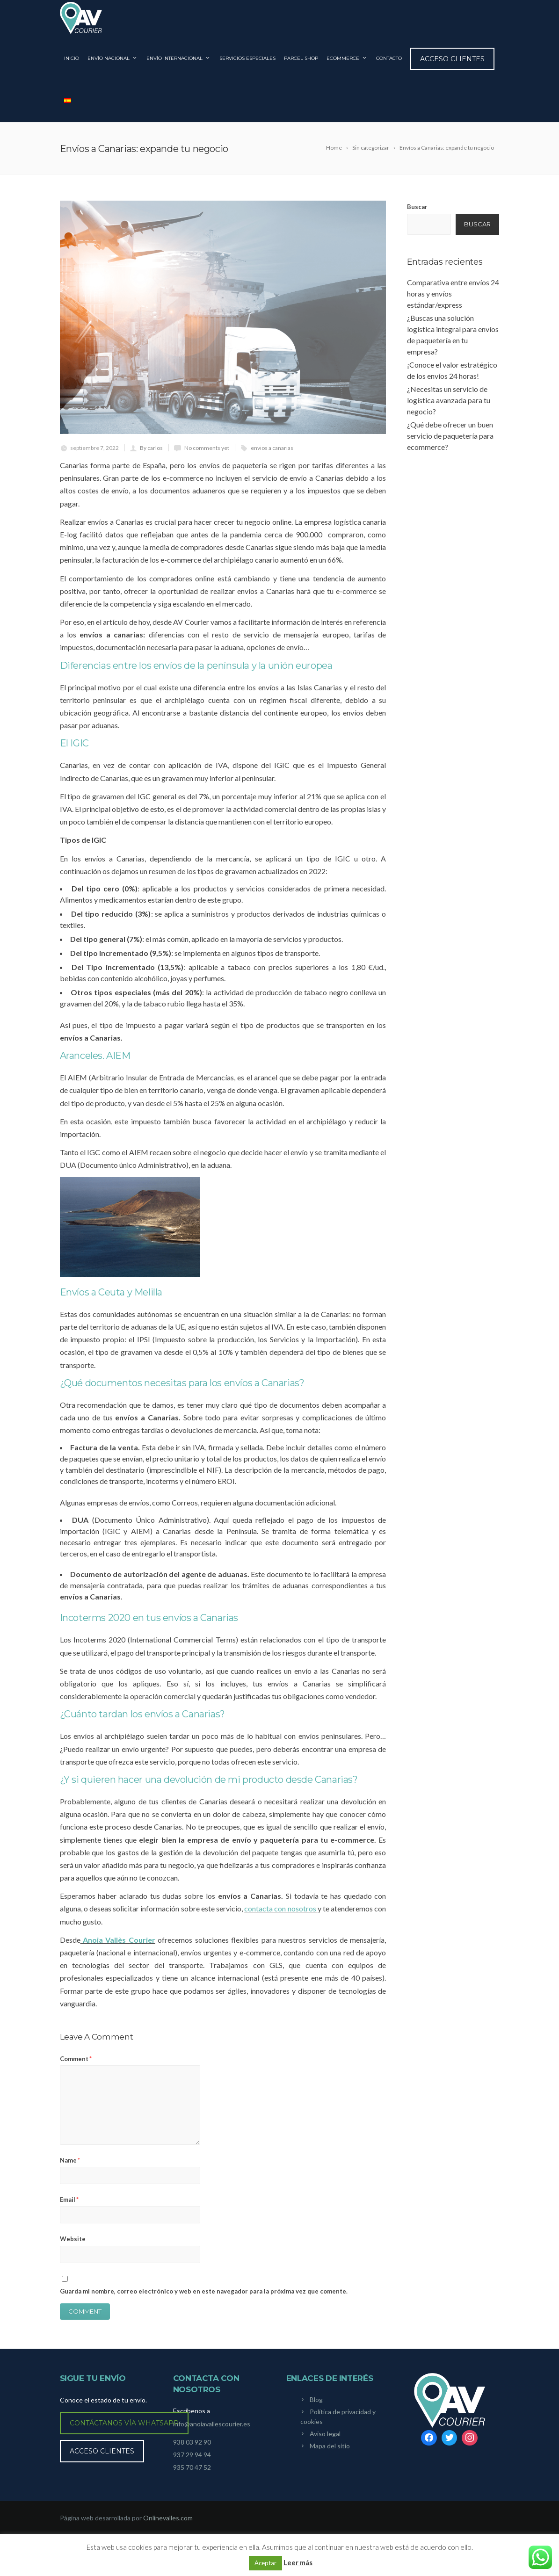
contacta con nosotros (281, 1915)
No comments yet (206, 454)
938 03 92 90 (192, 2449)
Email (69, 2206)
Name (70, 2167)
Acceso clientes (452, 65)
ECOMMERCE (347, 65)
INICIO (71, 65)
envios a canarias (272, 454)
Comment (76, 2065)
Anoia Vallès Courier (117, 1946)
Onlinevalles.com (168, 2525)
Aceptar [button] (265, 2563)
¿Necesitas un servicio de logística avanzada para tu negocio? (448, 407)
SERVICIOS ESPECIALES (247, 65)
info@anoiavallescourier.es (211, 2430)
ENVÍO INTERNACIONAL (178, 65)
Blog (316, 2406)
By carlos (151, 454)
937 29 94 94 (192, 2462)
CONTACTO (389, 65)
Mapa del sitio (330, 2452)
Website (73, 2246)
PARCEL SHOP (301, 65)
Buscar (417, 213)
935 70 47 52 (192, 2474)
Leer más (297, 2562)
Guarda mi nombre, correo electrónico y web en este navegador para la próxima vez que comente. (204, 2297)
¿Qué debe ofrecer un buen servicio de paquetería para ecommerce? (450, 442)
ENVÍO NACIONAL (112, 65)
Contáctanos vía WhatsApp (124, 2430)
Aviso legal (325, 2440)
